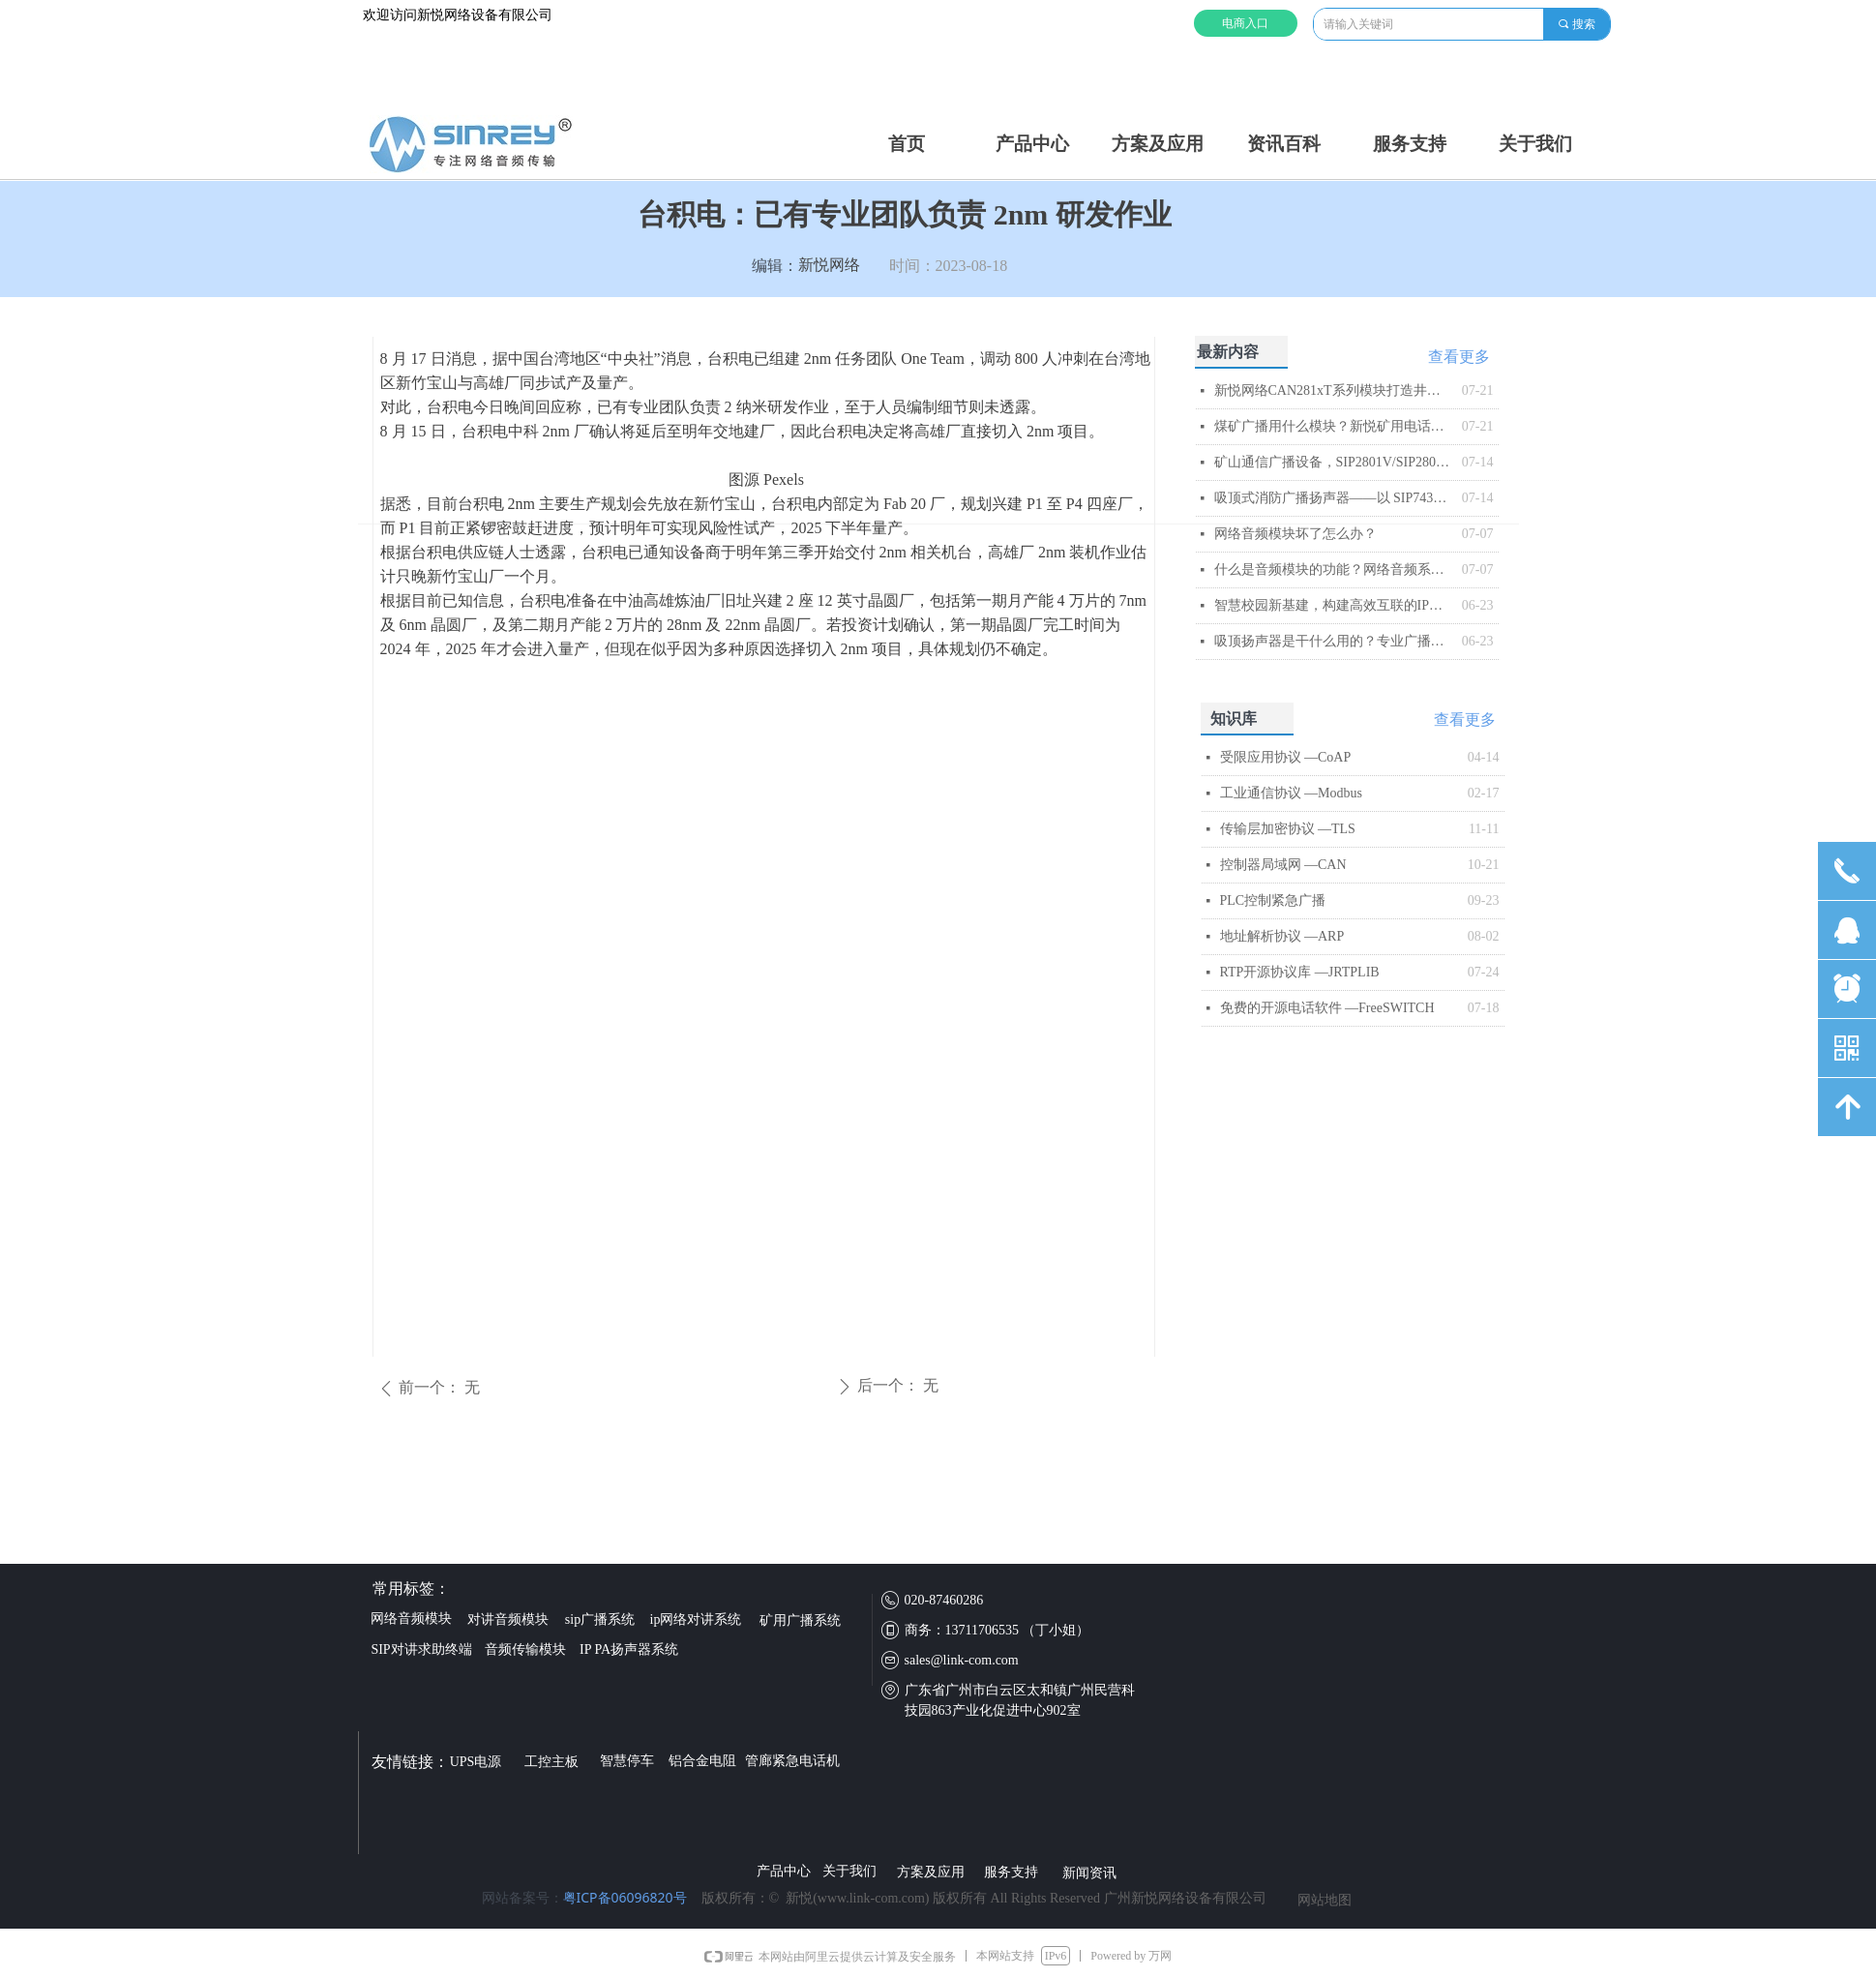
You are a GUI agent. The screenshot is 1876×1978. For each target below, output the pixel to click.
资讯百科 (1284, 144)
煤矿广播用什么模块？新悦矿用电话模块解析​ (1333, 426)
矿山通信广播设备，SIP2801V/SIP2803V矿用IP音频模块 (1333, 462)
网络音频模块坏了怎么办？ (1295, 533)
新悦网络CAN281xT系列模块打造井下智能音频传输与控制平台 (1333, 390)
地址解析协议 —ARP (1282, 936)
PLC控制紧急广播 (1273, 900)
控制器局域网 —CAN (1283, 864)
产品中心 (1032, 144)
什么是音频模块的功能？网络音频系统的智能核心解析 (1333, 569)
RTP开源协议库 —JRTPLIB (1300, 972)
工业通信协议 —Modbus (1291, 793)
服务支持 (1409, 144)
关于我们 (1535, 144)
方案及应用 (1158, 144)
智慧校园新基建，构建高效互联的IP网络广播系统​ (1333, 605)
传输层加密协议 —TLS (1287, 829)
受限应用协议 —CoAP (1286, 757)
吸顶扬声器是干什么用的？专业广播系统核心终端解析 (1333, 641)
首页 (906, 144)
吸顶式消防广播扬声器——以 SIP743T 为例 (1333, 498)
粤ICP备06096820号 (625, 1897)
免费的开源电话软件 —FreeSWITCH (1327, 1008)
